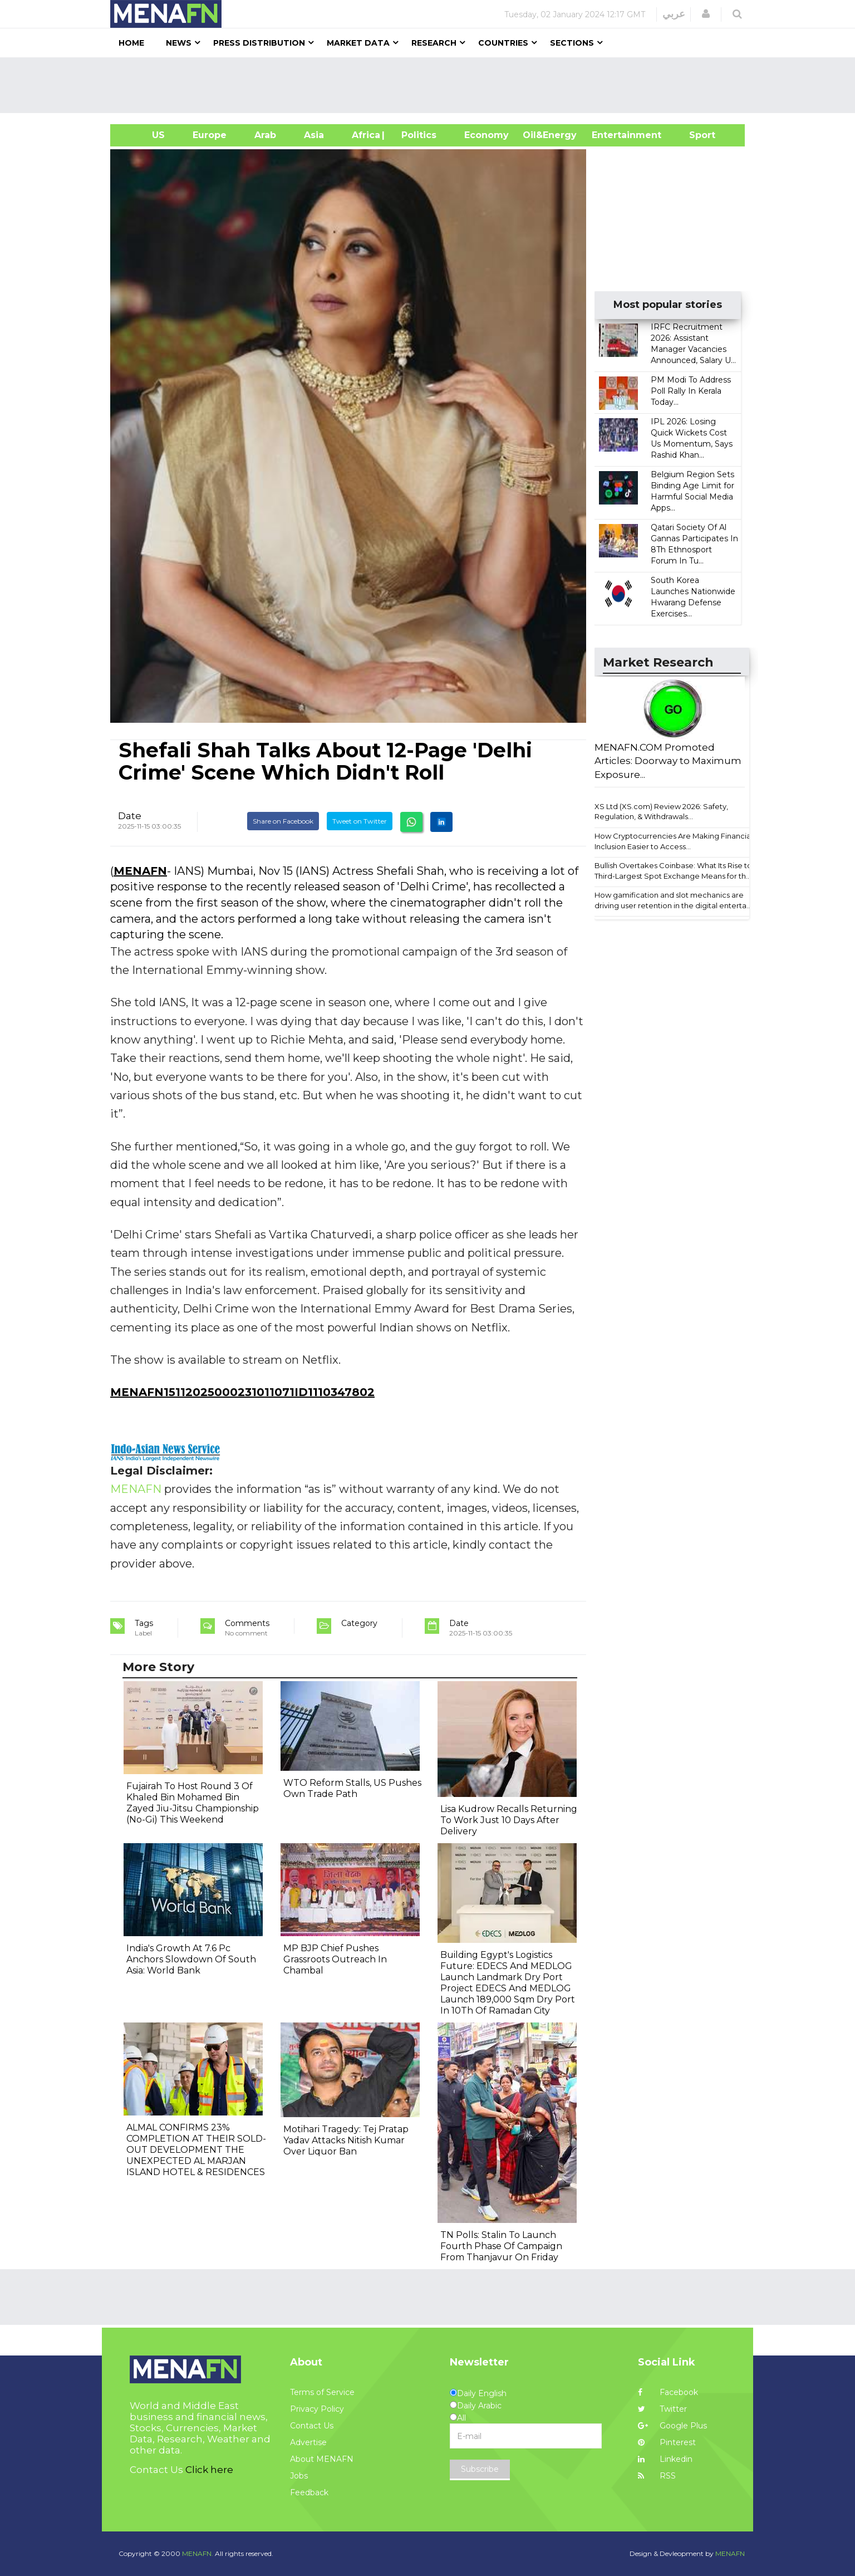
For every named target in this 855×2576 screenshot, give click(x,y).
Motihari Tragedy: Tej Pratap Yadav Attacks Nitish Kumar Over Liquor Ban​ (346, 2140)
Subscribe (480, 2469)
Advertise (308, 2442)
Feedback (309, 2492)
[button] (706, 14)
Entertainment (609, 135)
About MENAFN (321, 2459)
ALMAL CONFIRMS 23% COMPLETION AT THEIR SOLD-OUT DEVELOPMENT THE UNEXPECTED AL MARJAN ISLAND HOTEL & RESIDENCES (196, 2149)
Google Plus (672, 2426)
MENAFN (140, 871)
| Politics (416, 135)
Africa (364, 135)
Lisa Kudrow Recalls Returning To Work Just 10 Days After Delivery (508, 1820)
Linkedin (665, 2459)
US (144, 135)
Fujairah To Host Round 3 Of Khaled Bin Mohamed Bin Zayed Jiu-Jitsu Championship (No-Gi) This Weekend (192, 1803)
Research (433, 43)
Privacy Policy (317, 2409)
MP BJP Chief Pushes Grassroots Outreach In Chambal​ (335, 1959)
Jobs (299, 2476)
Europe (209, 135)
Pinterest (667, 2442)
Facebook (668, 2392)
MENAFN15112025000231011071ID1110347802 (242, 1392)
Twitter (662, 2409)
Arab (265, 135)
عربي (673, 14)
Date (129, 815)
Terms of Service (322, 2392)
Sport (695, 135)
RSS (657, 2476)
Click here (209, 2469)
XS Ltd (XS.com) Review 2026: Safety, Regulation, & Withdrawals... (661, 811)
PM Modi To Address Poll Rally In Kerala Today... (691, 391)
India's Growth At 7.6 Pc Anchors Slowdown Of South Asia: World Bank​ (191, 1959)
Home (131, 43)
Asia (314, 135)
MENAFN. (197, 2553)
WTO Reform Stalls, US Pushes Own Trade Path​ (352, 1788)
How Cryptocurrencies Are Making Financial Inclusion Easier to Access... (673, 841)
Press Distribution (259, 43)
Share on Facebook (283, 821)
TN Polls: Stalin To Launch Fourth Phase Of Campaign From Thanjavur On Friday (501, 2246)
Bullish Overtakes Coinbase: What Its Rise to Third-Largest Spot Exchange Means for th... (673, 870)
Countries (503, 43)
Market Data (358, 43)
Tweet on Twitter (359, 821)
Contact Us (311, 2426)
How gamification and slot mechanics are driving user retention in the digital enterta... (672, 900)
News (178, 43)
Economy (486, 135)
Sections (572, 43)
